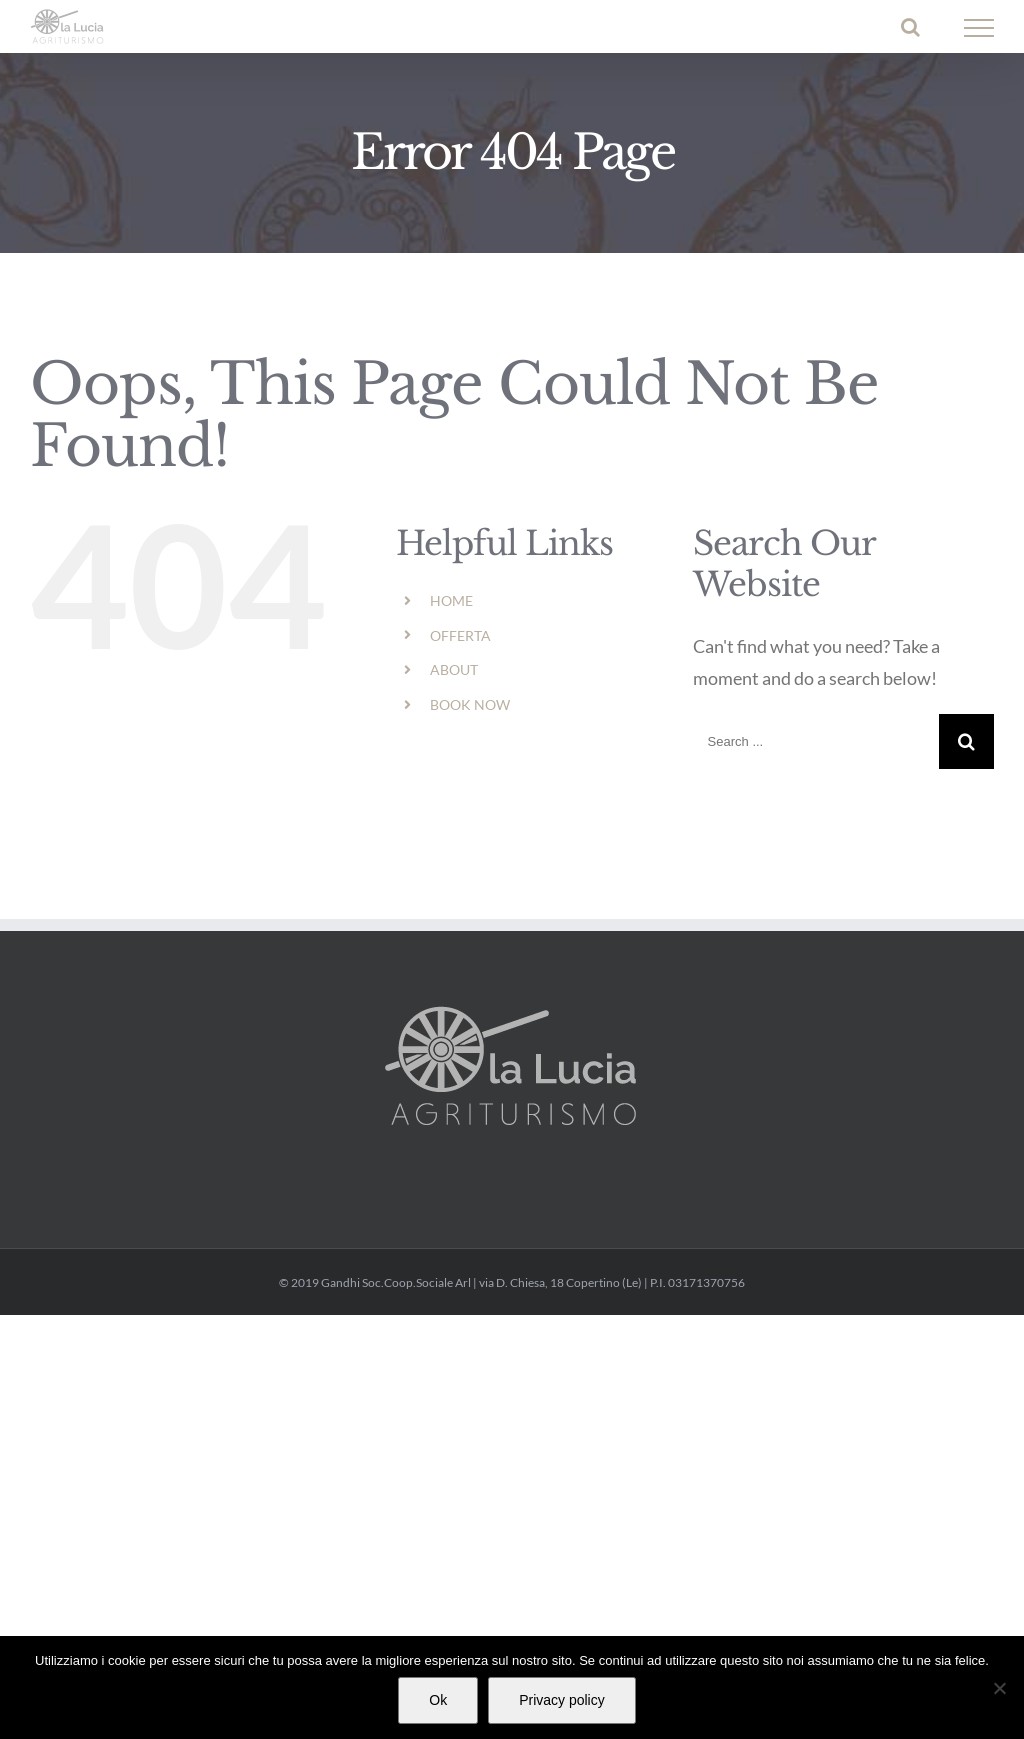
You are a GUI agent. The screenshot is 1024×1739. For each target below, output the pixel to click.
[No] (999, 1688)
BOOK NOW (470, 704)
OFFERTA (460, 635)
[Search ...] (816, 741)
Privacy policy (562, 1700)
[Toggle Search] (910, 27)
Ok (438, 1700)
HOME (451, 600)
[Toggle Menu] (979, 28)
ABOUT (454, 669)
